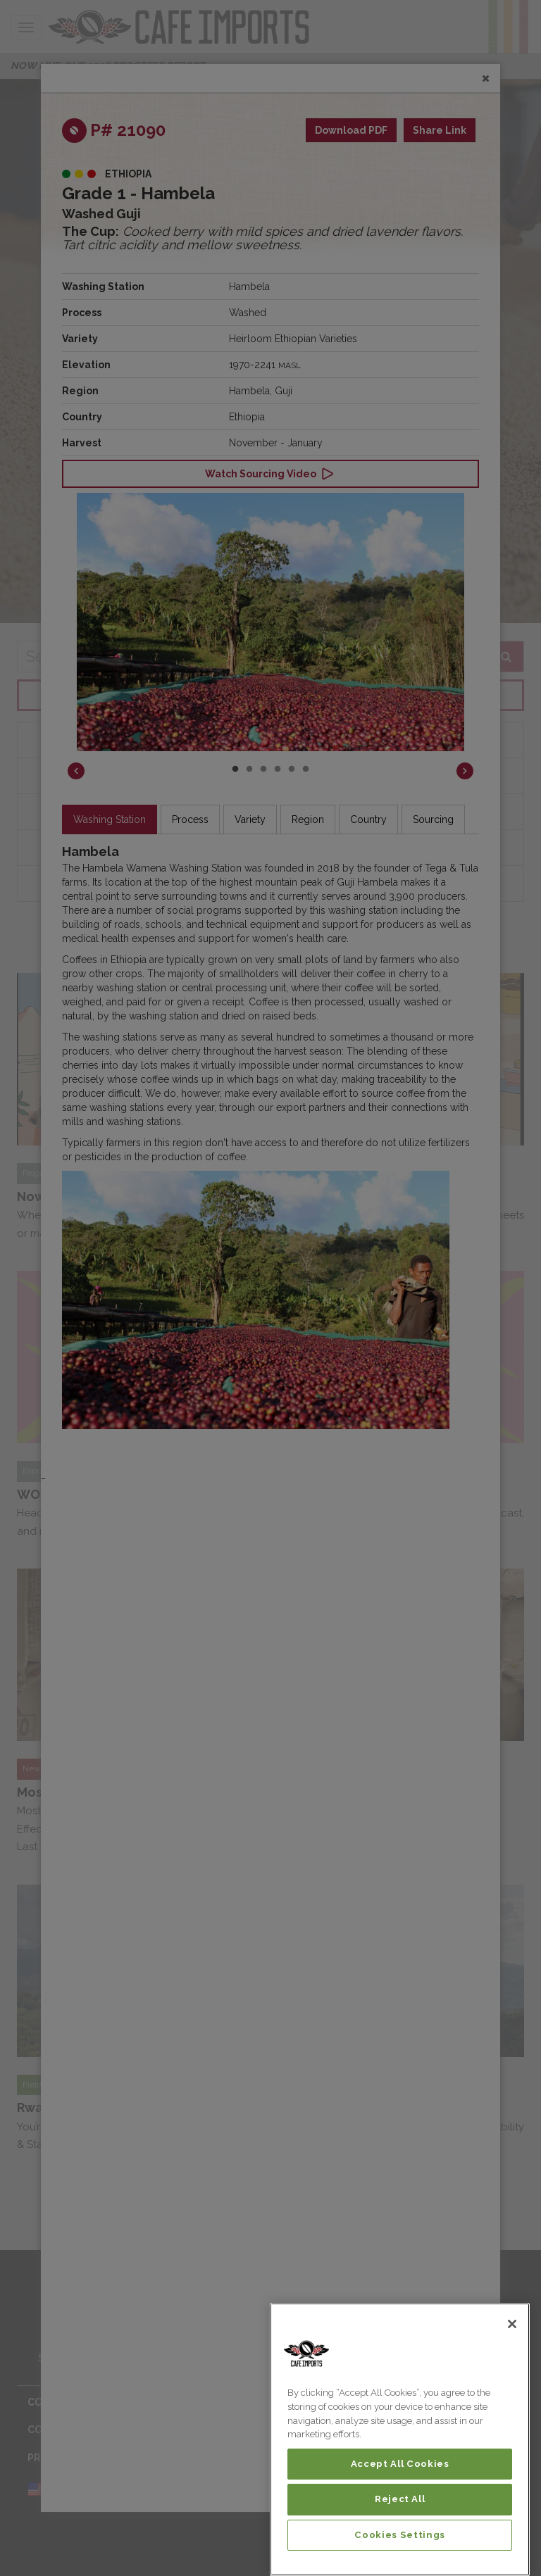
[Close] (512, 2323)
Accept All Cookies (400, 2463)
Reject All (400, 2499)
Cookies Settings (399, 2535)
